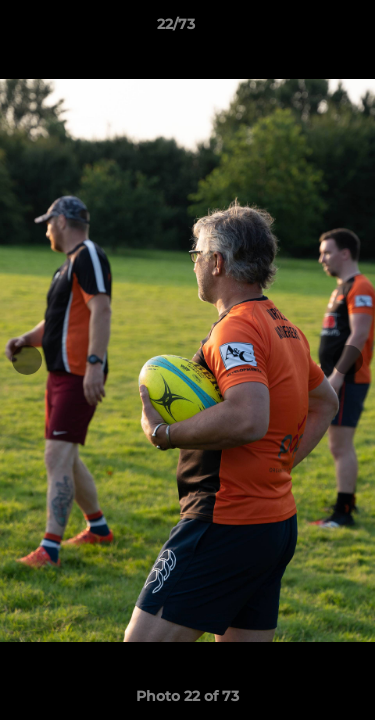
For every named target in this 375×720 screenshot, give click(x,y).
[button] (303, 29)
